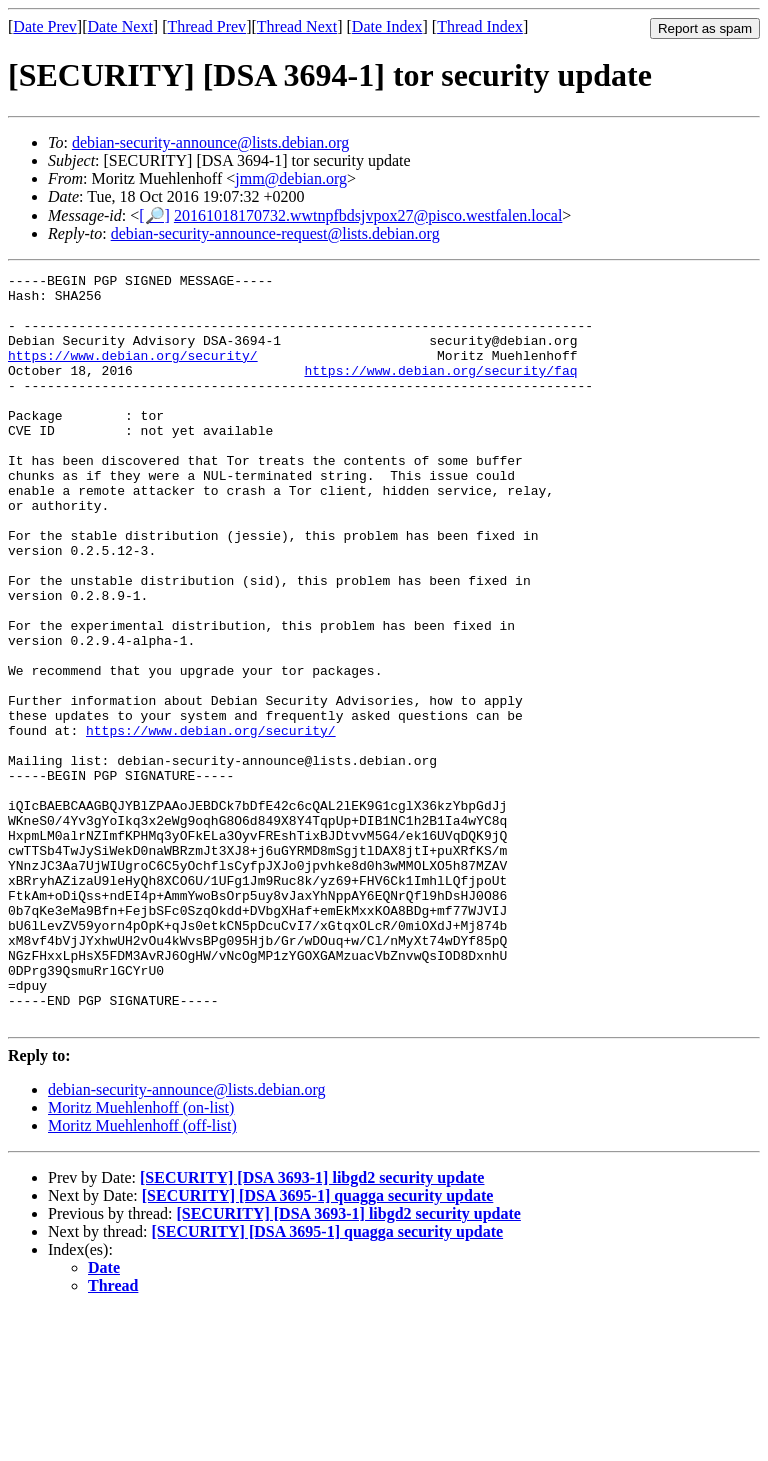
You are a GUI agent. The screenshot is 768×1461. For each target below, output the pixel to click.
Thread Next (297, 26)
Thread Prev (206, 26)
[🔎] (154, 215)
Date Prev (45, 26)
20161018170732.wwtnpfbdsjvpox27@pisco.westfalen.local (368, 215)
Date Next (120, 26)
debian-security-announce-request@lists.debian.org (275, 233)
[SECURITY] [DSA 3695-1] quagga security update (318, 1345)
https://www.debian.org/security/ (133, 373)
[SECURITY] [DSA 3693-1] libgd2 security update (312, 1327)
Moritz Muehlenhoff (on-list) (141, 1257)
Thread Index (480, 26)
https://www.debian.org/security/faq (440, 391)
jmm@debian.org (291, 178)
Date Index (387, 26)
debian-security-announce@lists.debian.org (210, 142)
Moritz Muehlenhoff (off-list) (142, 1275)
